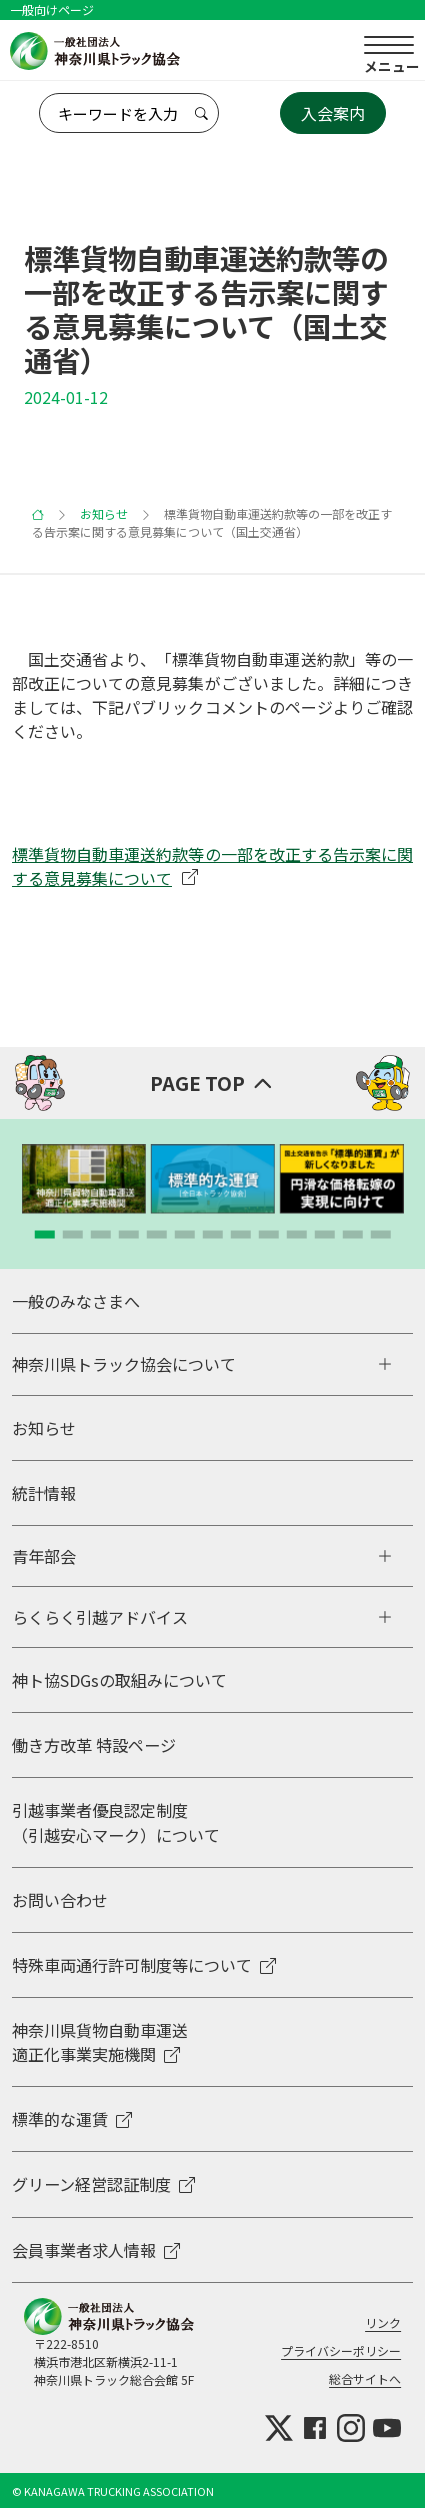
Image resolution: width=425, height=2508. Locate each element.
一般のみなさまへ (76, 1301)
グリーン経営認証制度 (103, 2184)
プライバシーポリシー (341, 2350)
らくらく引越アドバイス (100, 1617)
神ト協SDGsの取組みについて (119, 1680)
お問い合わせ (60, 1900)
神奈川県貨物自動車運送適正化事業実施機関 (100, 2042)
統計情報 (44, 1493)
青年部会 (44, 1556)
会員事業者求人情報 (96, 2250)
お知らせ (104, 513)
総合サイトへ (365, 2378)
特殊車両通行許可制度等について (144, 1965)
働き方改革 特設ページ (94, 1745)
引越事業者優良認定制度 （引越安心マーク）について (116, 1822)
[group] (83, 1179)
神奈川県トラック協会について (124, 1364)
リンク (383, 2322)
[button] (45, 1235)
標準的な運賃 (72, 2119)
